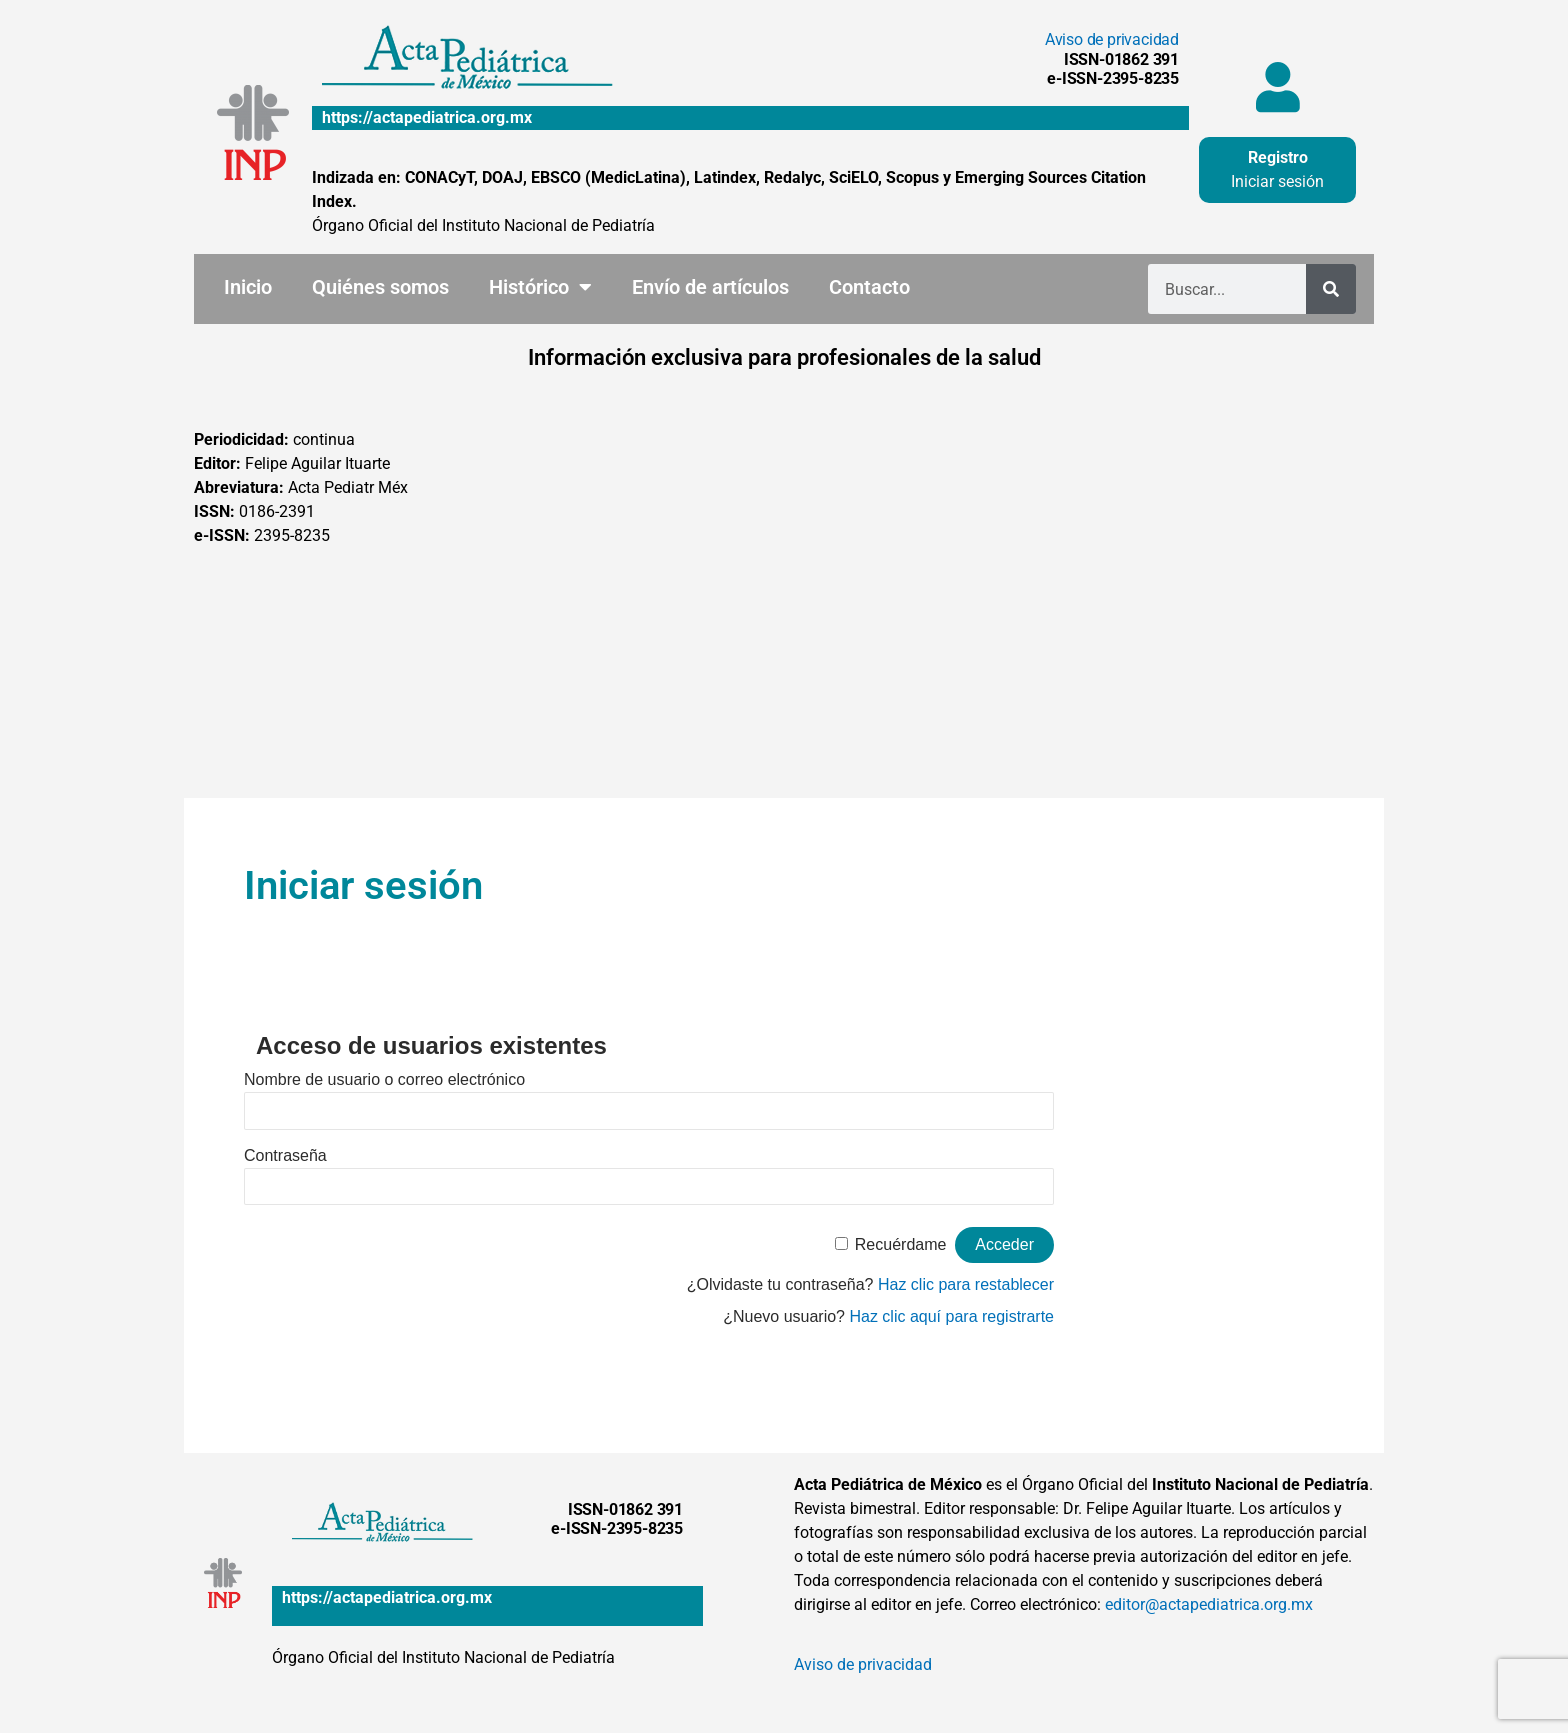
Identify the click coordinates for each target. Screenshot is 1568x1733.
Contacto (869, 287)
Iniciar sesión (1277, 181)
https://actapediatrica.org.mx (427, 117)
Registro (1278, 157)
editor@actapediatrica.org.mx (1209, 1604)
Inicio (248, 287)
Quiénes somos (380, 287)
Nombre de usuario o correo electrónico (384, 1079)
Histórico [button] (540, 287)
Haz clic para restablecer (966, 1284)
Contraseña (285, 1155)
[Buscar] (1331, 289)
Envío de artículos (710, 287)
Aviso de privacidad (1112, 39)
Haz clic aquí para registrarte (951, 1316)
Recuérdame (901, 1244)
